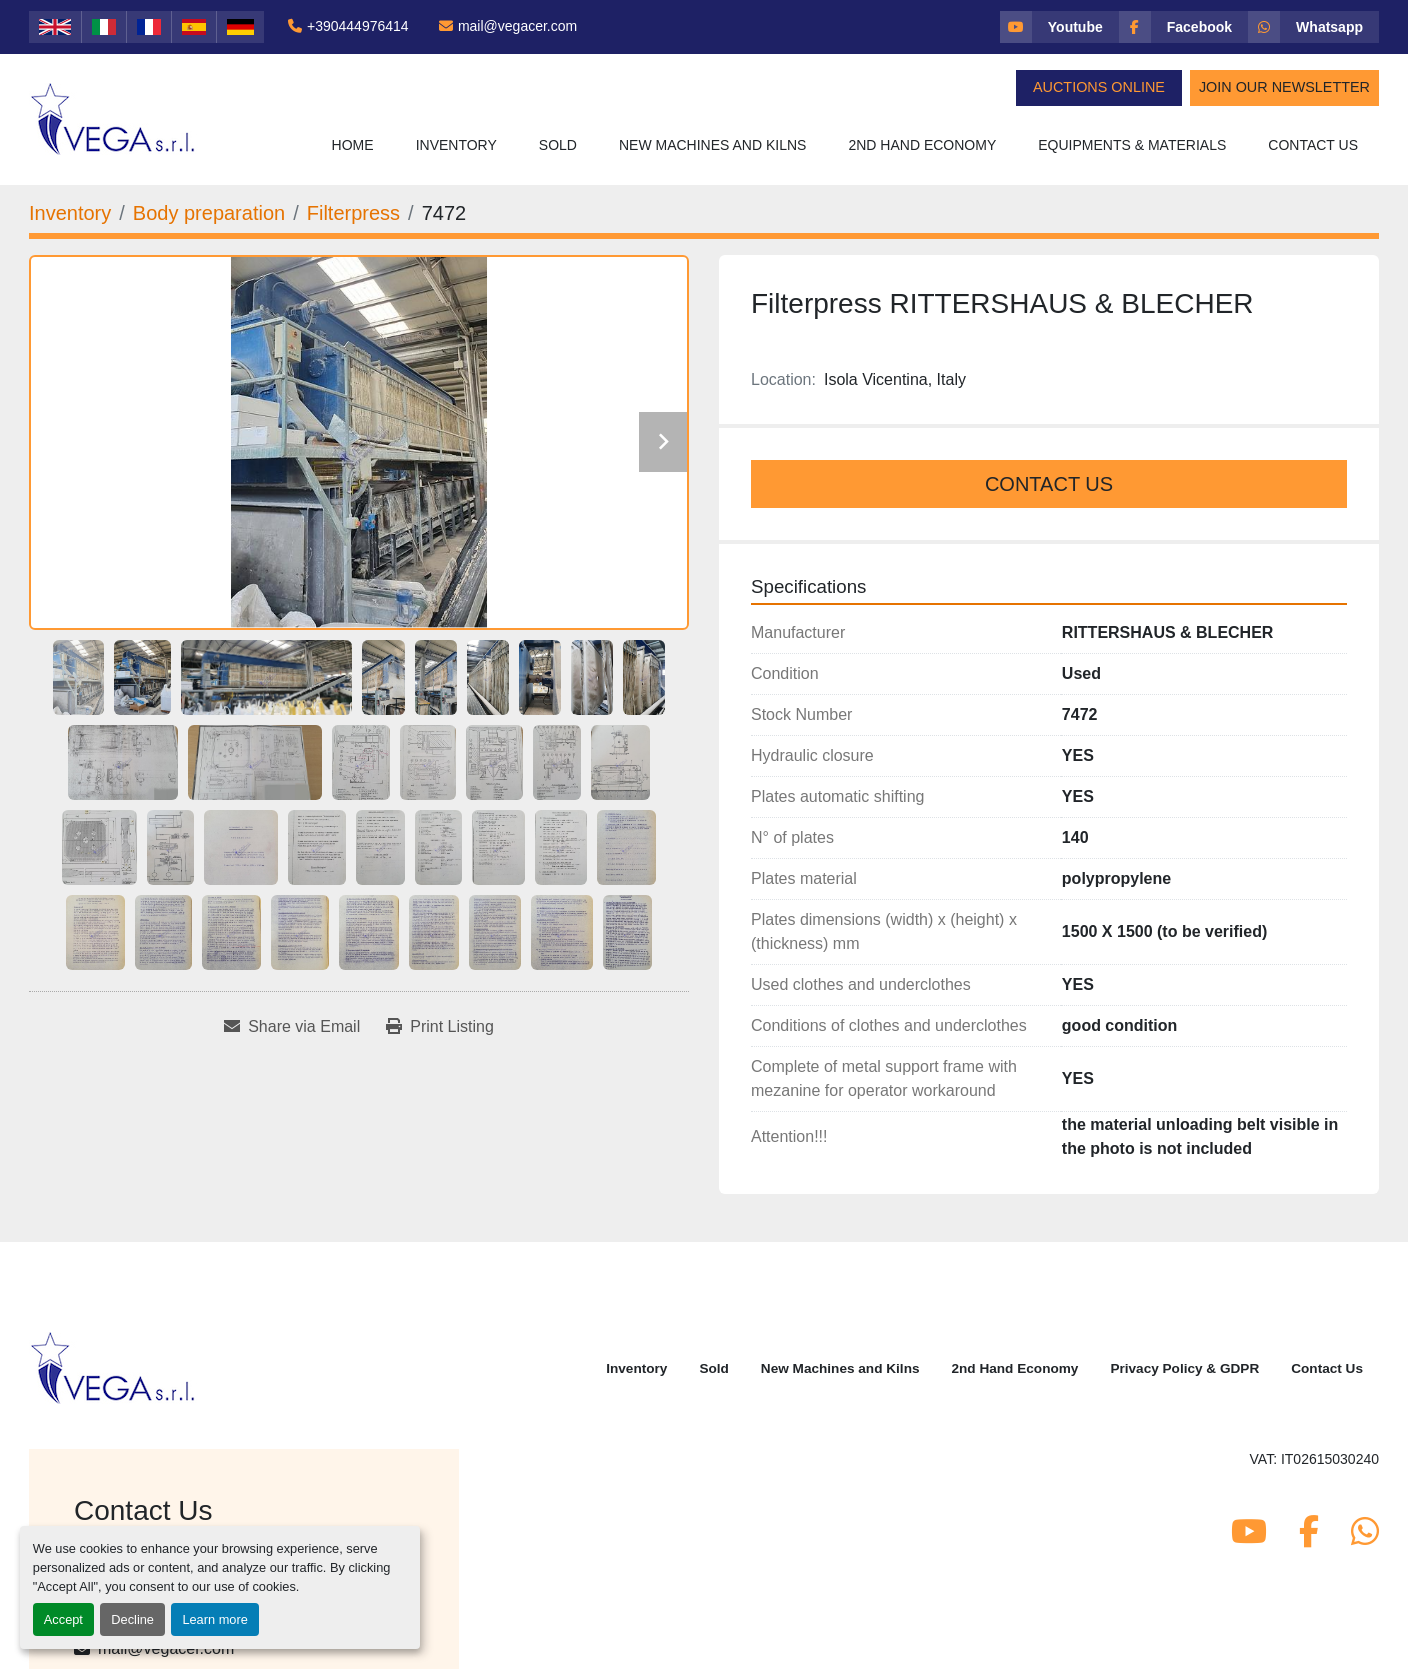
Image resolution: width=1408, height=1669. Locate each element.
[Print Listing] (440, 1027)
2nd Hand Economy (922, 145)
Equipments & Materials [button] (1132, 145)
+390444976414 (358, 26)
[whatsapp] (1313, 27)
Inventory (456, 145)
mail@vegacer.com (517, 26)
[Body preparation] (209, 213)
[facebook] (1183, 27)
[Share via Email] (292, 1027)
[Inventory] (70, 213)
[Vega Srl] (113, 1366)
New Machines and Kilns (713, 145)
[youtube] (1059, 27)
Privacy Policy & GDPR (1184, 1368)
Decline (132, 1619)
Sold (558, 145)
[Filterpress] (353, 213)
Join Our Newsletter (1284, 87)
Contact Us (1313, 145)
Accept (63, 1619)
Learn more (214, 1619)
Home (353, 145)
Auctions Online (1099, 87)
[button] (456, 145)
